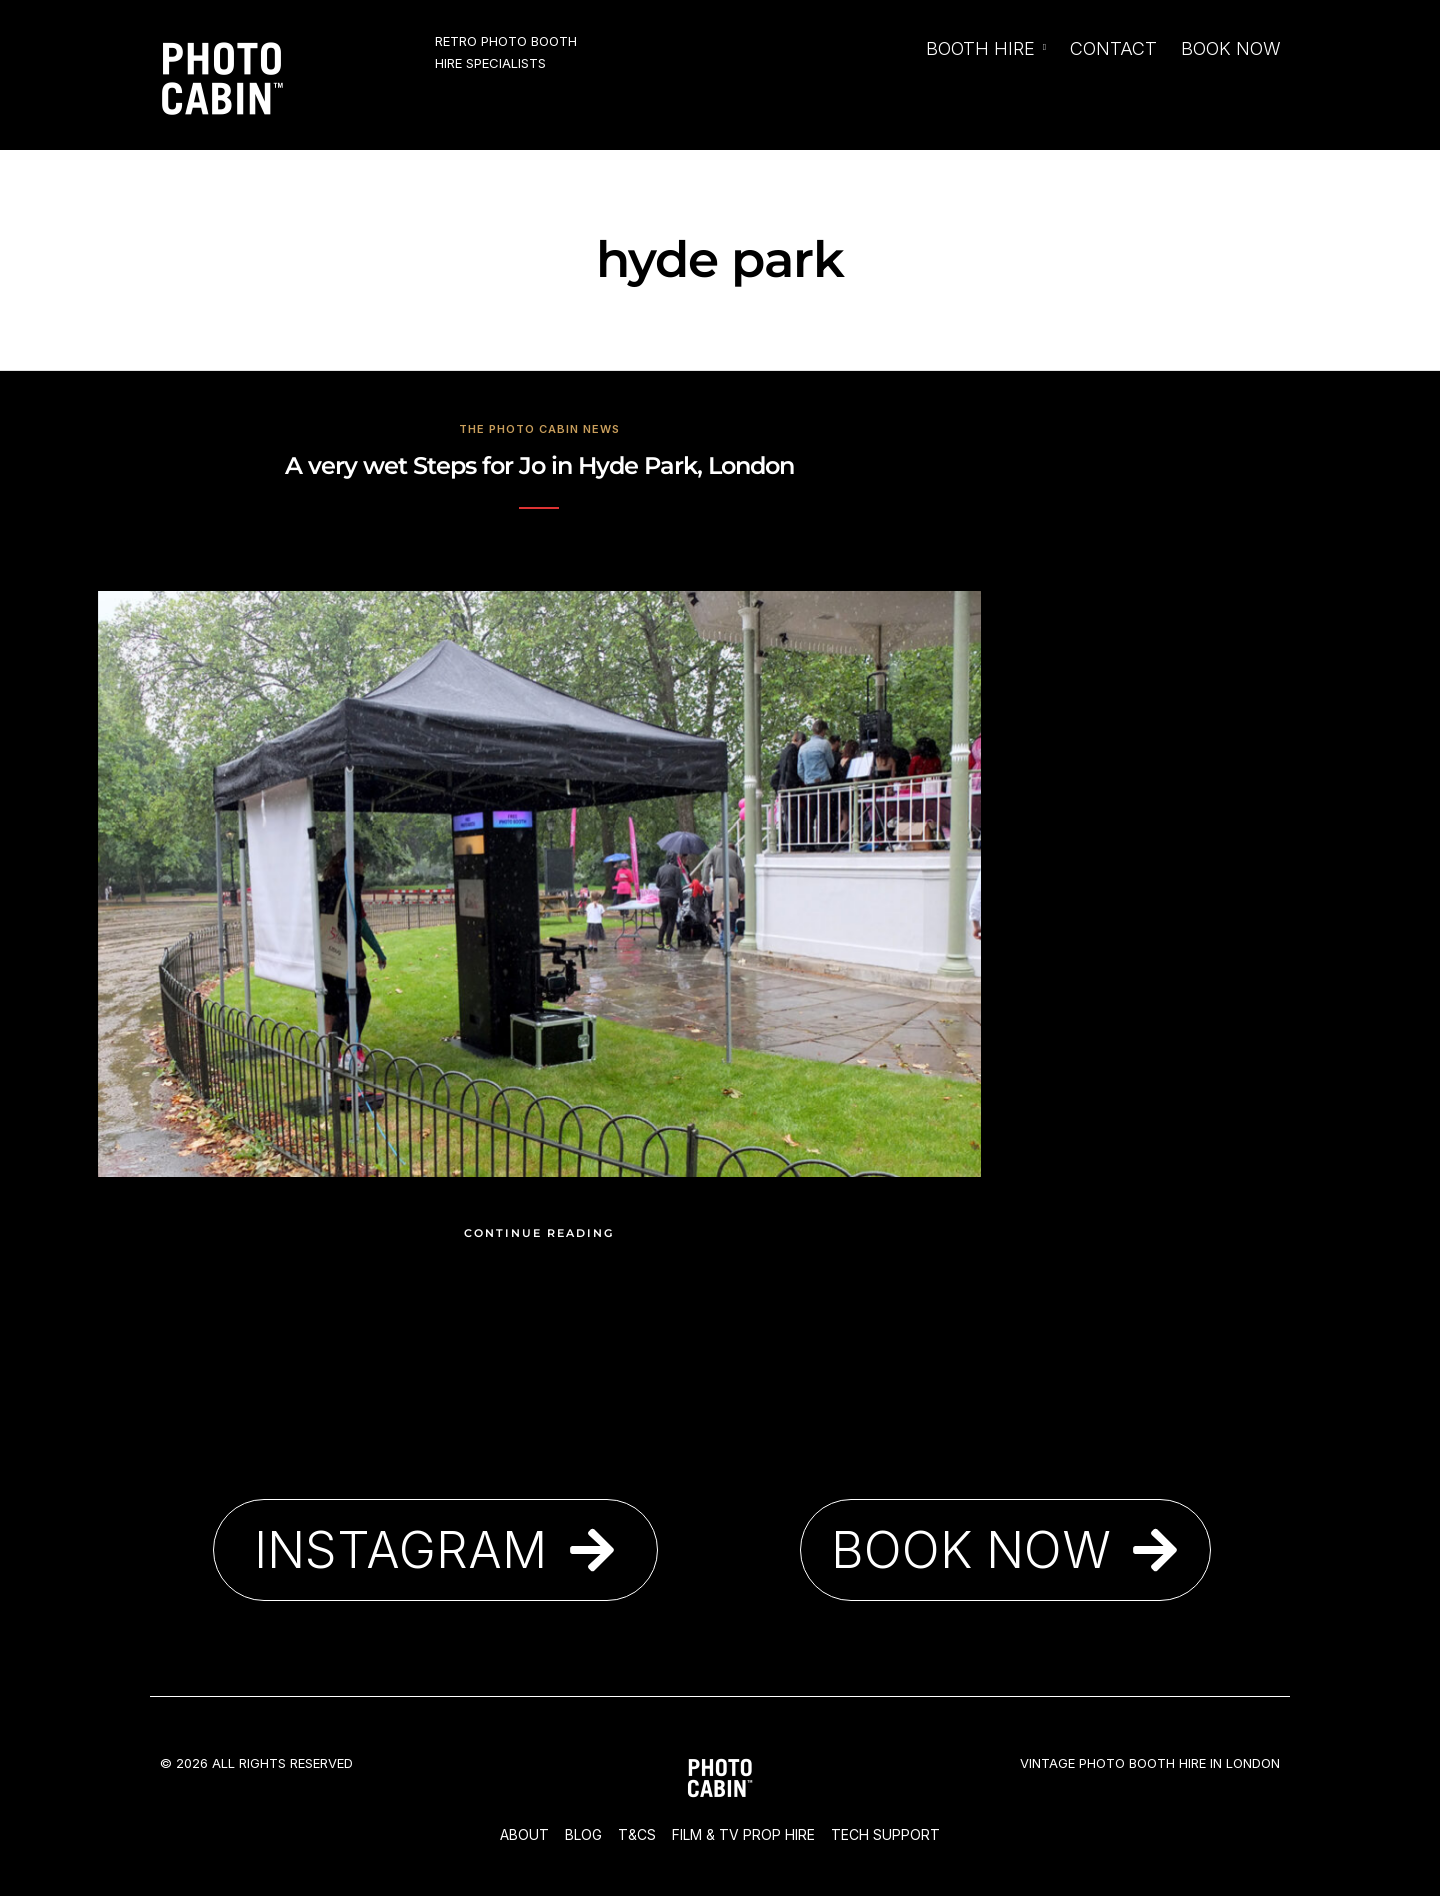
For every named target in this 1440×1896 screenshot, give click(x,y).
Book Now (1230, 48)
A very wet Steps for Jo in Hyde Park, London (539, 465)
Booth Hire (980, 48)
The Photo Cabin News (539, 429)
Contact (1113, 48)
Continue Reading (539, 1233)
